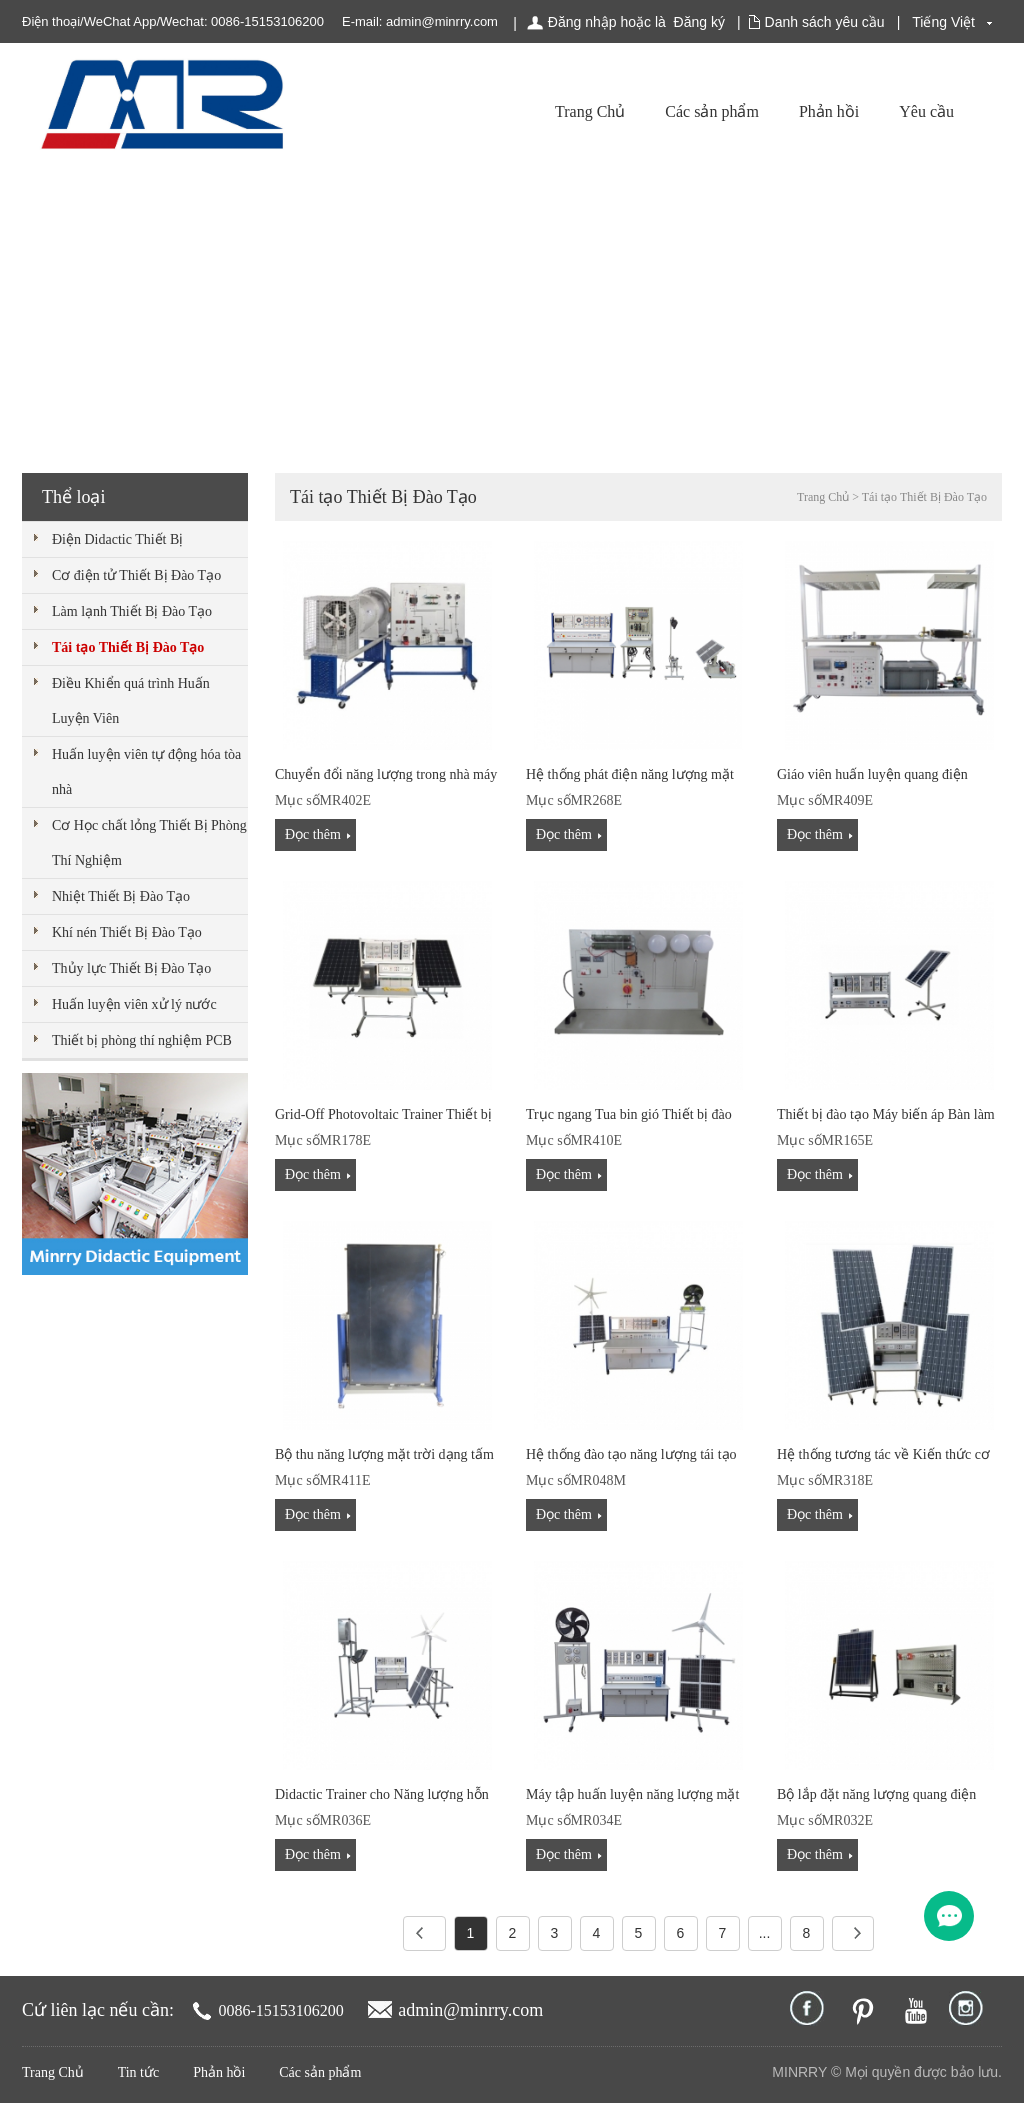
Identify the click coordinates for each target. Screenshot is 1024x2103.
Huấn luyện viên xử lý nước (134, 1004)
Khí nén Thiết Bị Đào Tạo (127, 932)
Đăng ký (699, 22)
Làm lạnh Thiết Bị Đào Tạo (132, 611)
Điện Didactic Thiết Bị (117, 539)
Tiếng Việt (943, 22)
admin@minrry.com (442, 21)
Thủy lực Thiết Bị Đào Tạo (131, 968)
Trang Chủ (590, 111)
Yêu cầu (926, 111)
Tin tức (139, 2072)
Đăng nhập (582, 22)
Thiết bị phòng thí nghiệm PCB (142, 1040)
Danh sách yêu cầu (825, 22)
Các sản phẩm (712, 111)
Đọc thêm (313, 834)
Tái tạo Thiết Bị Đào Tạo (128, 647)
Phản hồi (829, 111)
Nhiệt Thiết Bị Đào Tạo (121, 896)
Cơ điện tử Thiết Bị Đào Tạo (136, 575)
